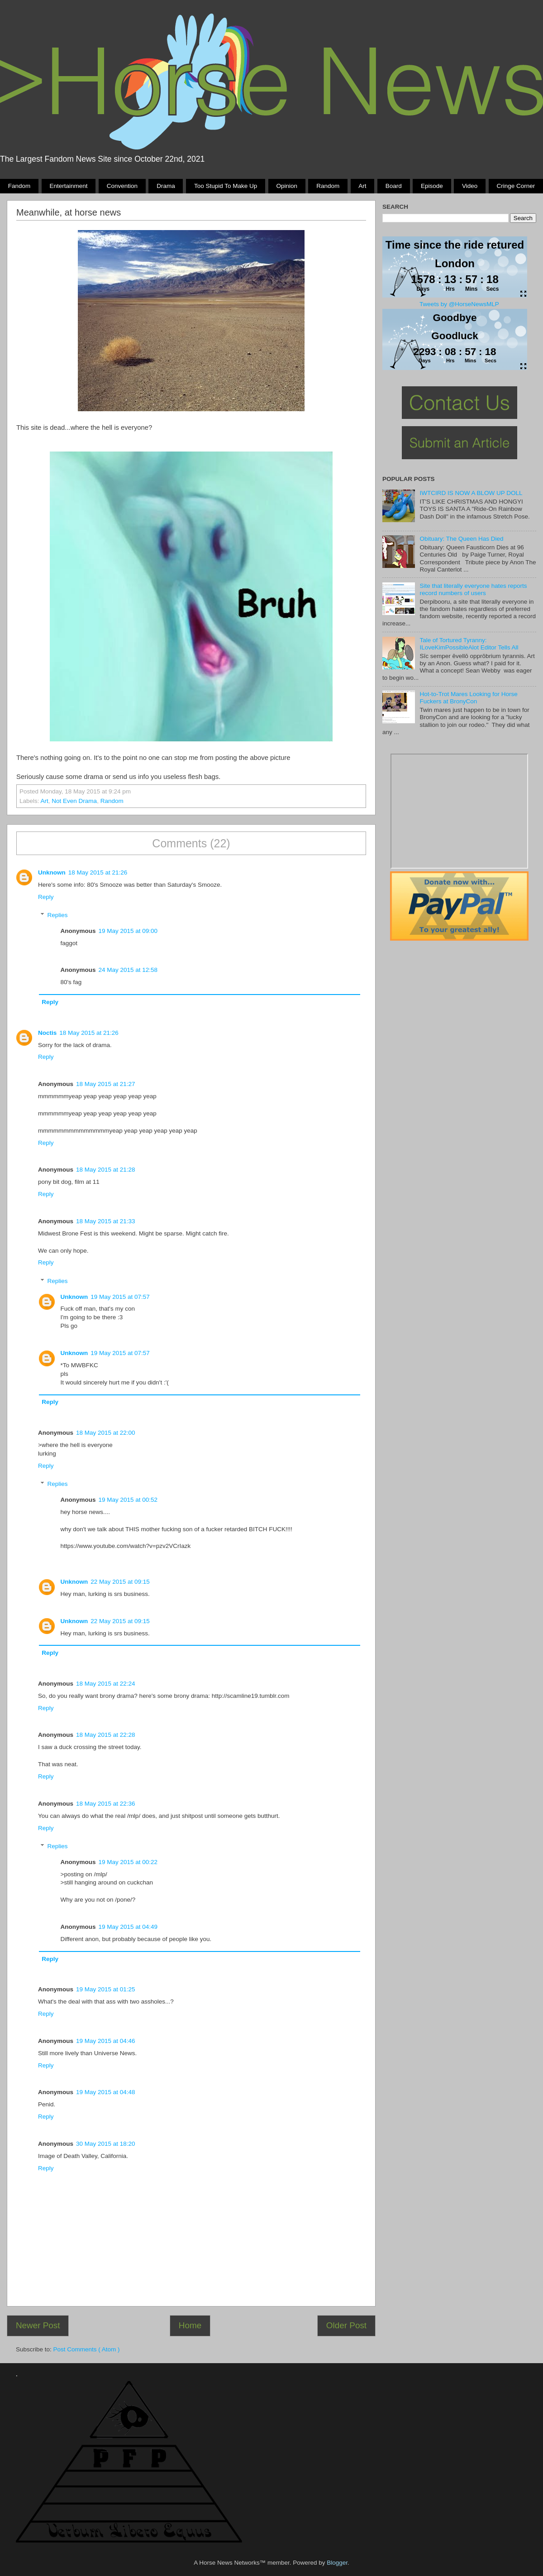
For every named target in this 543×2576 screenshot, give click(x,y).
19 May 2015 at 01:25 (105, 1989)
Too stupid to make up (225, 186)
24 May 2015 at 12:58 (128, 969)
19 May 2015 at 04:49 (128, 1926)
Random (327, 186)
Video (469, 186)
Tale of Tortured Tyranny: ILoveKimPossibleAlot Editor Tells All (468, 644)
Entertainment (68, 186)
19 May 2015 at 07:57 (120, 1296)
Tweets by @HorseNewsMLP (459, 304)
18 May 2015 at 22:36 (105, 1803)
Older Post (346, 2325)
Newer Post (38, 2325)
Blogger (337, 2562)
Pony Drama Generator (459, 811)
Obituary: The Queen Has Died (461, 538)
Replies (58, 915)
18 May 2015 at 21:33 (105, 1221)
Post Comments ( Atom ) (86, 2349)
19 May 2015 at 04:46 (105, 2041)
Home (190, 2325)
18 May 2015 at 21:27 (105, 1084)
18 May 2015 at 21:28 (105, 1169)
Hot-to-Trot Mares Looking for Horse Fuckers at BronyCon (468, 698)
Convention (122, 186)
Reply (46, 897)
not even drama (74, 801)
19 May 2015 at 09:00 (128, 931)
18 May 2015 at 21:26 (98, 872)
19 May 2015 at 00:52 (128, 1499)
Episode (432, 186)
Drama (166, 186)
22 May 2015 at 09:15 (120, 1581)
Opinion (286, 186)
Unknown (52, 872)
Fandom (19, 186)
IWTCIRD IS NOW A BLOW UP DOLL (470, 493)
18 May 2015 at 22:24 (105, 1683)
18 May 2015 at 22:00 (105, 1432)
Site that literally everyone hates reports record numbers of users (473, 589)
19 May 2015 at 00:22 (128, 1862)
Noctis (47, 1032)
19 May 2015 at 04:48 (105, 2092)
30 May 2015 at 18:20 (105, 2143)
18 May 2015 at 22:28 (105, 1734)
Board (394, 186)
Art (362, 186)
